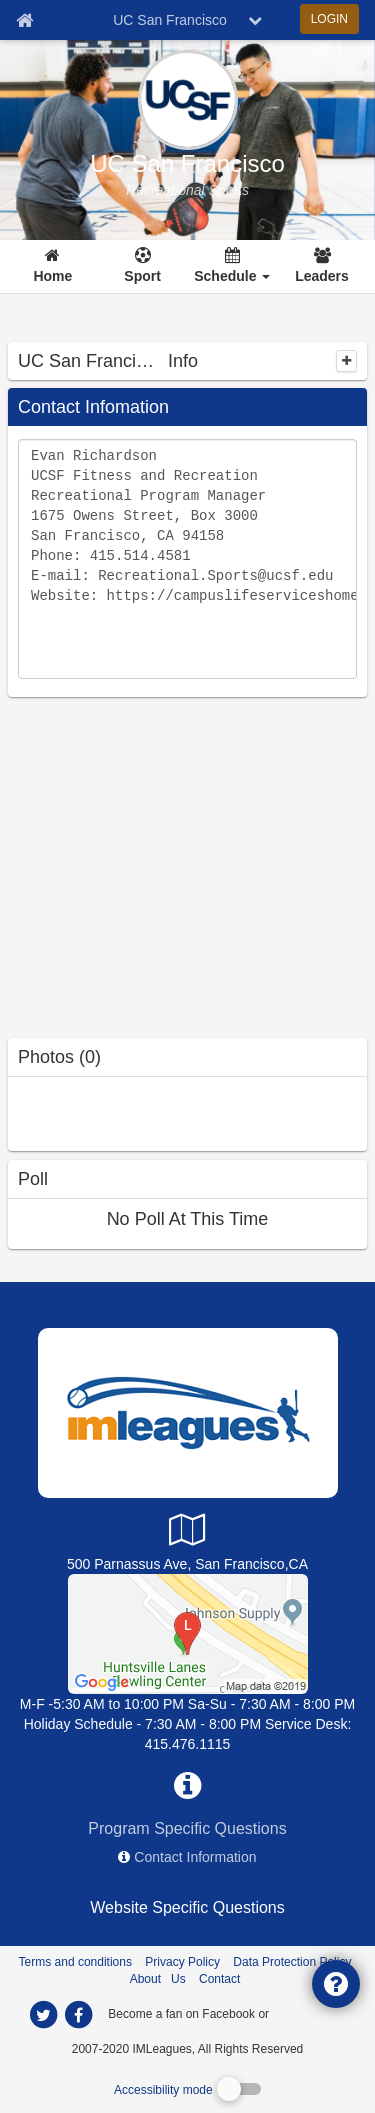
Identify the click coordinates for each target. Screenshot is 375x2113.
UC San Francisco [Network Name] (170, 20)
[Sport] (142, 267)
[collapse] (346, 361)
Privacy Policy (182, 1962)
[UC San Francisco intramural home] (187, 190)
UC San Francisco (187, 164)
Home (52, 276)
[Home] (53, 267)
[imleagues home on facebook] (79, 2015)
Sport (142, 276)
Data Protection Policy (292, 1962)
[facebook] (312, 2013)
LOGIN (329, 19)
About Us (158, 1979)
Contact (219, 1979)
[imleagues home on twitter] (44, 2015)
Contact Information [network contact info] (195, 1857)
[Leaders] (322, 267)
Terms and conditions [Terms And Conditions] (75, 1962)
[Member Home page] (24, 20)
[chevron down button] (255, 20)
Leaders (322, 276)
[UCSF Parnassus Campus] (188, 1633)
